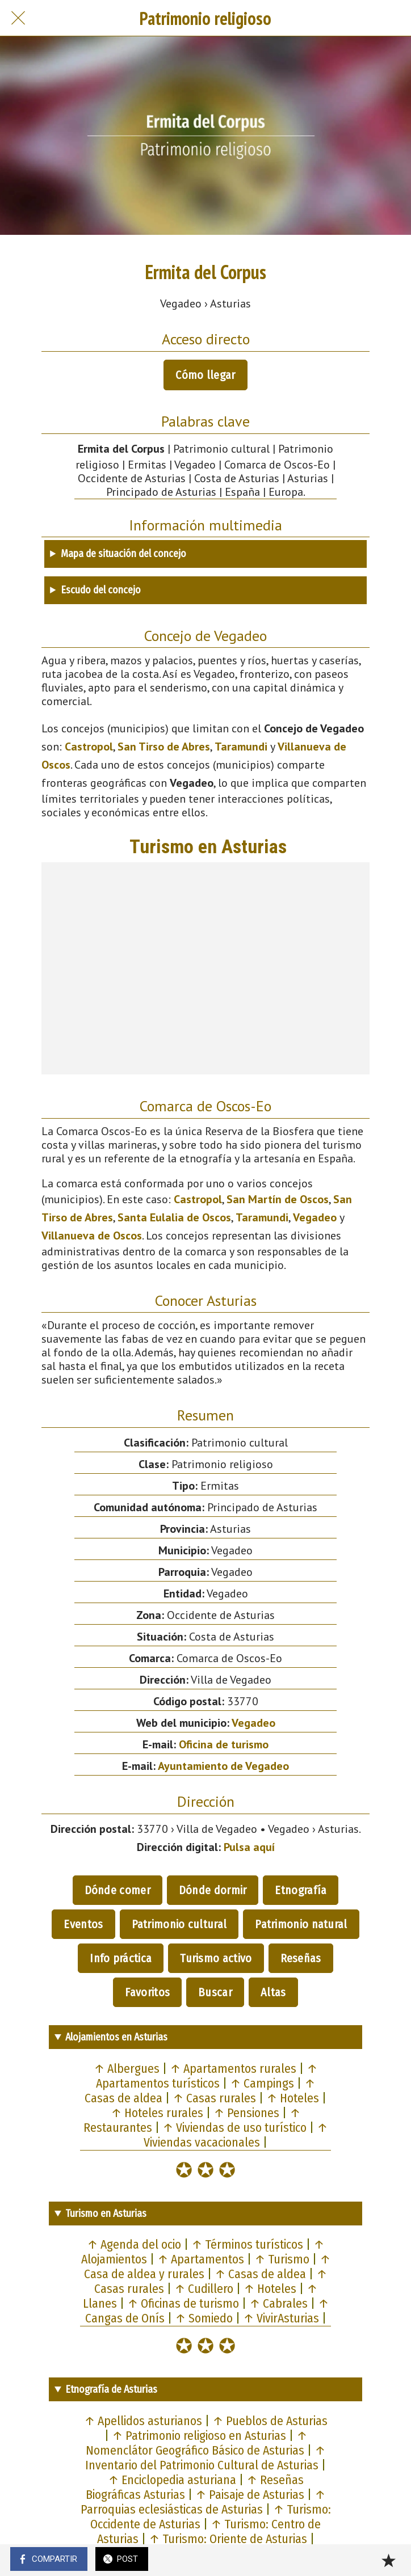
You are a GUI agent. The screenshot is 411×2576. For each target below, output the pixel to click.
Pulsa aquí (249, 1847)
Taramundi (241, 746)
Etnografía (300, 1890)
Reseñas (300, 1958)
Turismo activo (215, 1958)
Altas (273, 1992)
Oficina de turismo (224, 1744)
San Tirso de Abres (164, 746)
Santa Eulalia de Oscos (174, 1217)
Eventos (83, 1924)
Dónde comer (117, 1890)
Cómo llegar (205, 375)
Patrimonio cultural (179, 1924)
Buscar (215, 1992)
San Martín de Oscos (278, 1199)
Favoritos (147, 1992)
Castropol (89, 746)
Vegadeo (315, 1217)
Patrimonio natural (301, 1924)
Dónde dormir (213, 1890)
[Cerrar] (18, 18)
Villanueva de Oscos (91, 1235)
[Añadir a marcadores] (388, 2560)
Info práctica (121, 1958)
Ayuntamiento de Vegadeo (223, 1766)
